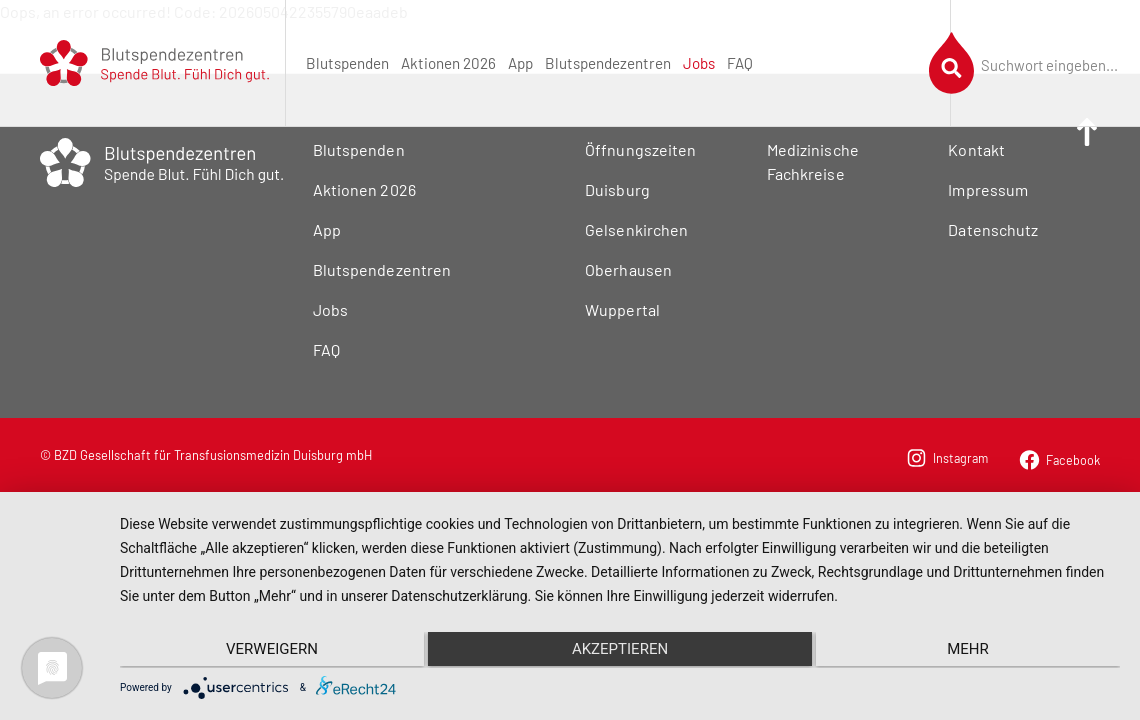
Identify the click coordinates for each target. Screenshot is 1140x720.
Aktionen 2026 (448, 63)
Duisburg (617, 189)
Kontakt (976, 149)
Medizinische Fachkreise (812, 161)
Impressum (987, 189)
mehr (971, 650)
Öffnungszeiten (640, 149)
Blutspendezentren (608, 63)
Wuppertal (622, 309)
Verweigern (269, 650)
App (520, 63)
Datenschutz (992, 229)
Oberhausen (628, 269)
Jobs (699, 63)
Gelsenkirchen (636, 229)
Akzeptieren (620, 650)
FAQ (740, 63)
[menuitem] (347, 63)
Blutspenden (347, 63)
